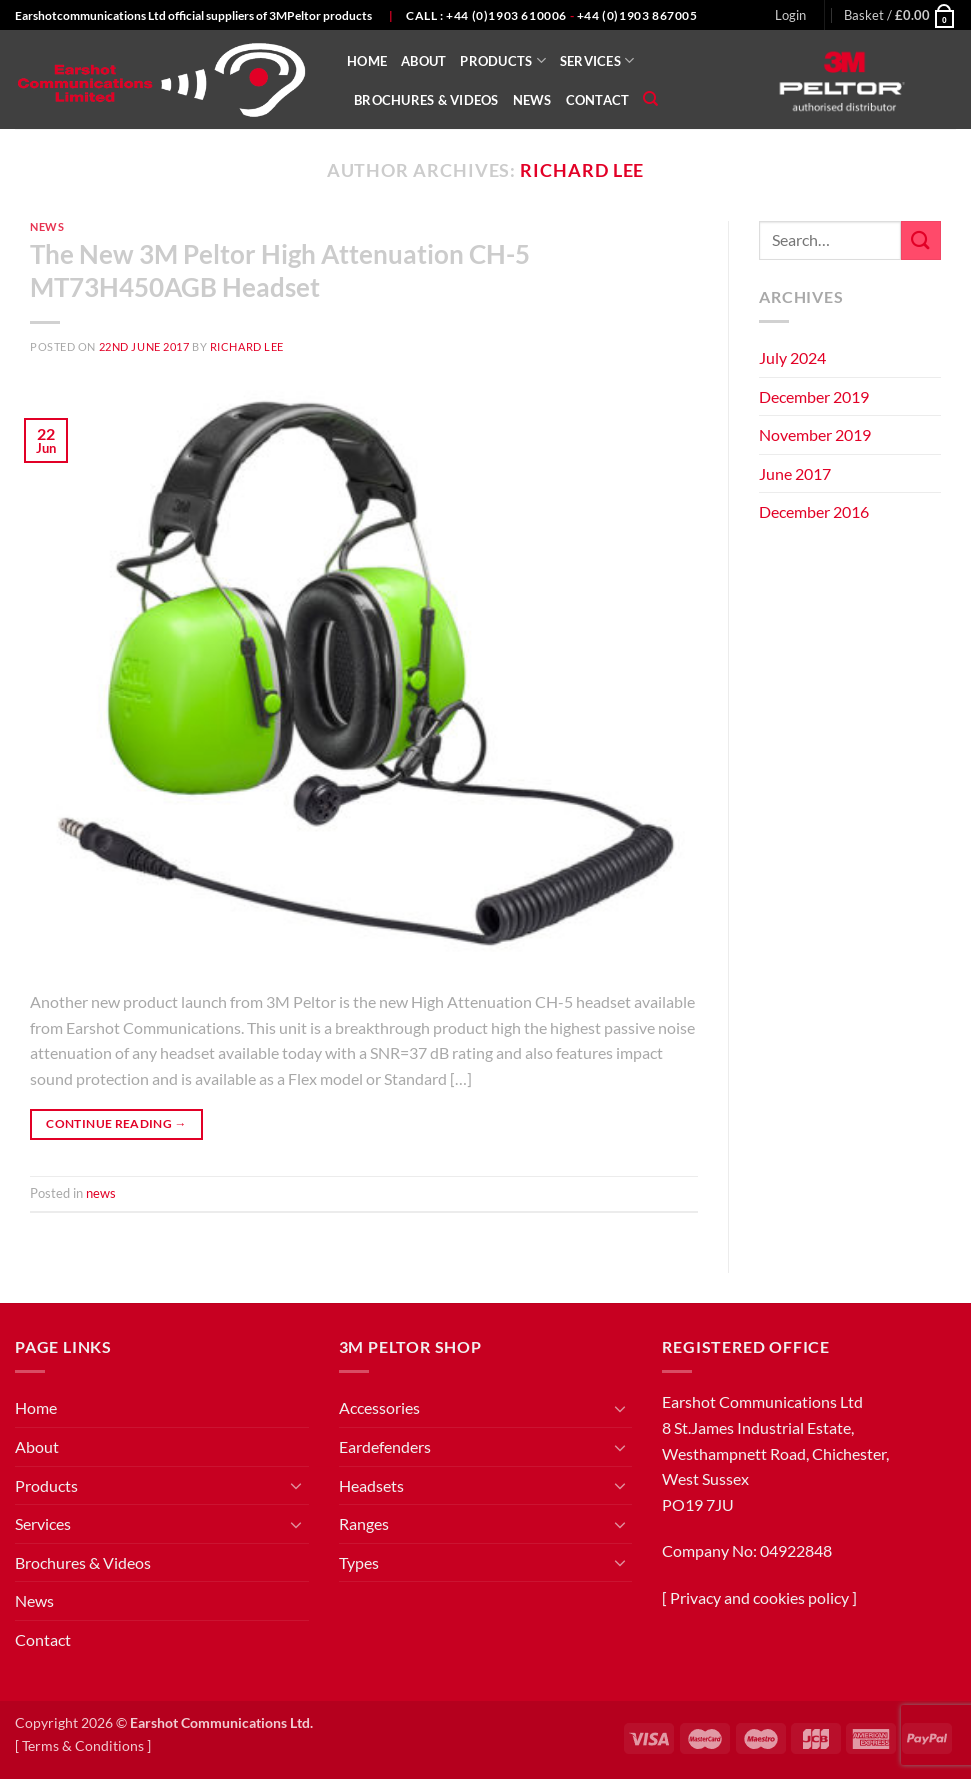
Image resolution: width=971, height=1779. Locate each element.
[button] (790, 15)
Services (597, 60)
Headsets (371, 1485)
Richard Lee (582, 170)
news (47, 226)
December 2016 (814, 511)
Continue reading (116, 1123)
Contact (598, 100)
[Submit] (921, 240)
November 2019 (815, 434)
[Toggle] (297, 1485)
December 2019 (814, 396)
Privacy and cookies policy (759, 1597)
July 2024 (792, 357)
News (532, 100)
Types (359, 1562)
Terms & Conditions (83, 1745)
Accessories (379, 1407)
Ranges (364, 1523)
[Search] (650, 99)
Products (503, 60)
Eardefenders (385, 1446)
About (423, 61)
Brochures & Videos (426, 100)
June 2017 (795, 473)
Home (367, 61)
